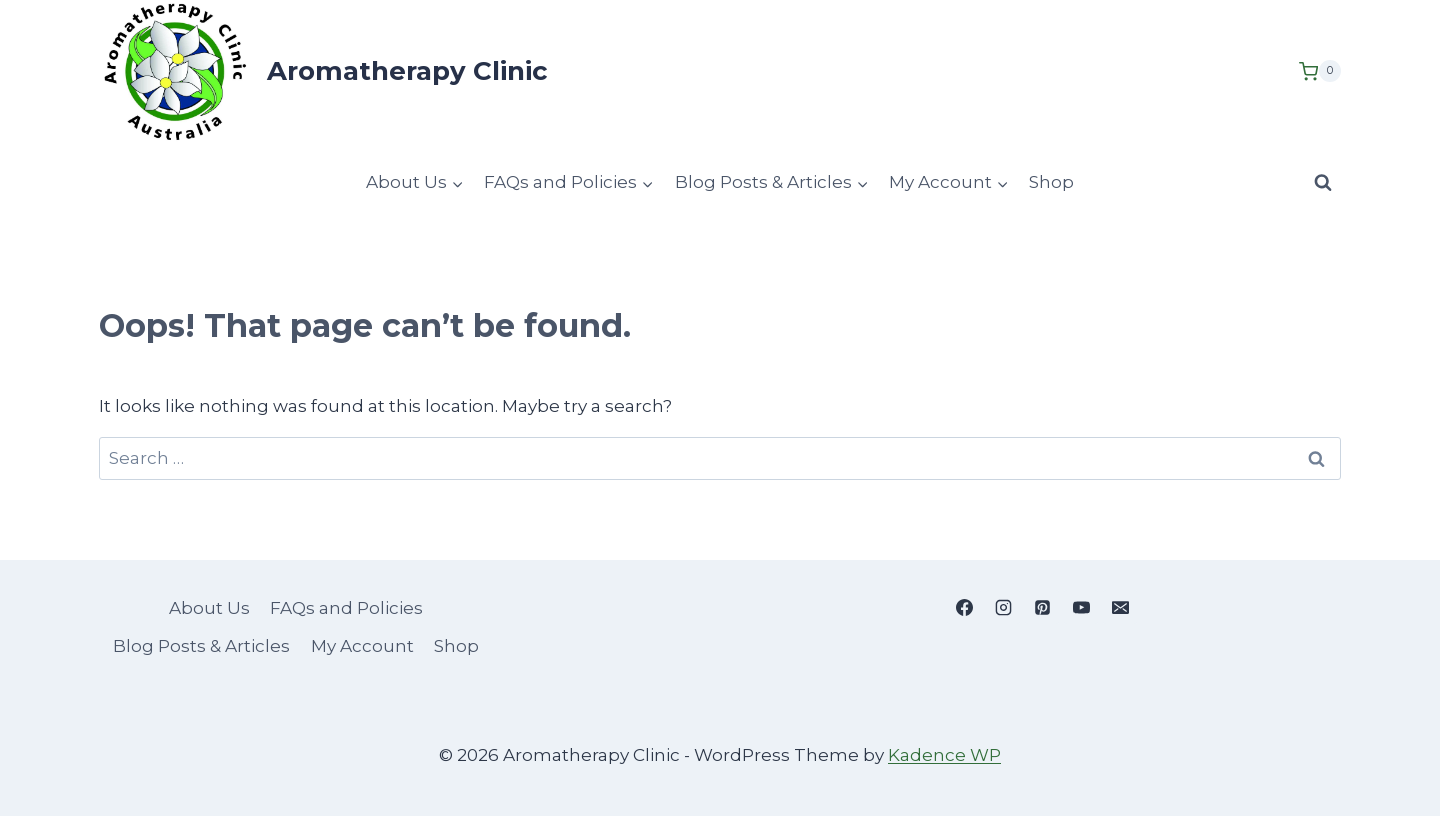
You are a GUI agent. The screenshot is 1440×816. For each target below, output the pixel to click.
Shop (1051, 182)
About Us (209, 608)
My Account (362, 646)
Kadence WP (944, 755)
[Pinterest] (1042, 607)
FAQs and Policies (346, 608)
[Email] (1120, 607)
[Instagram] (1003, 607)
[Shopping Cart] (1320, 71)
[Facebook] (964, 607)
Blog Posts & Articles (201, 646)
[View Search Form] (1323, 182)
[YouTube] (1081, 607)
